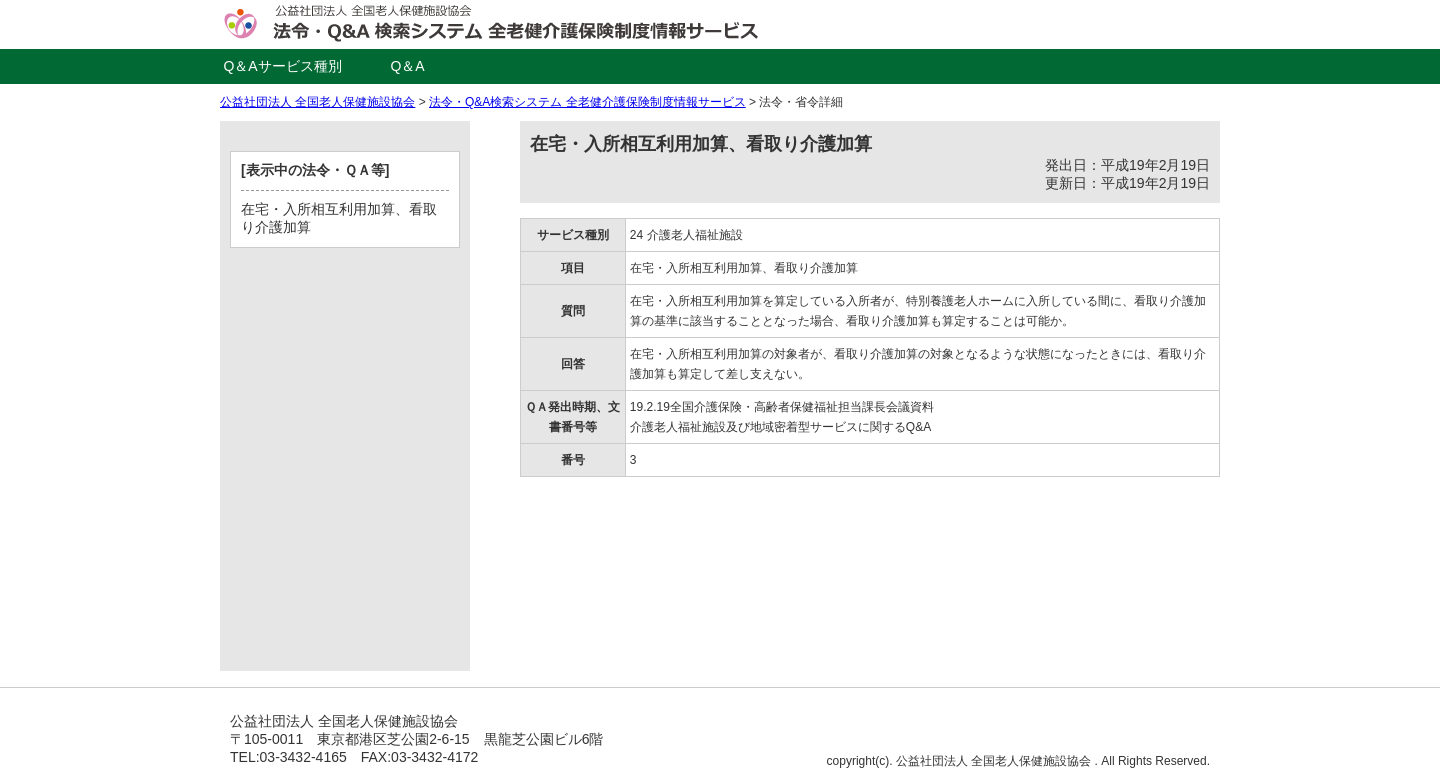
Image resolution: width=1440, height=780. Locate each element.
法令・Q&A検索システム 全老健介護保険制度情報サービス (587, 102)
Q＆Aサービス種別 (282, 66)
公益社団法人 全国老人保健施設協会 (317, 102)
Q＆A (407, 66)
